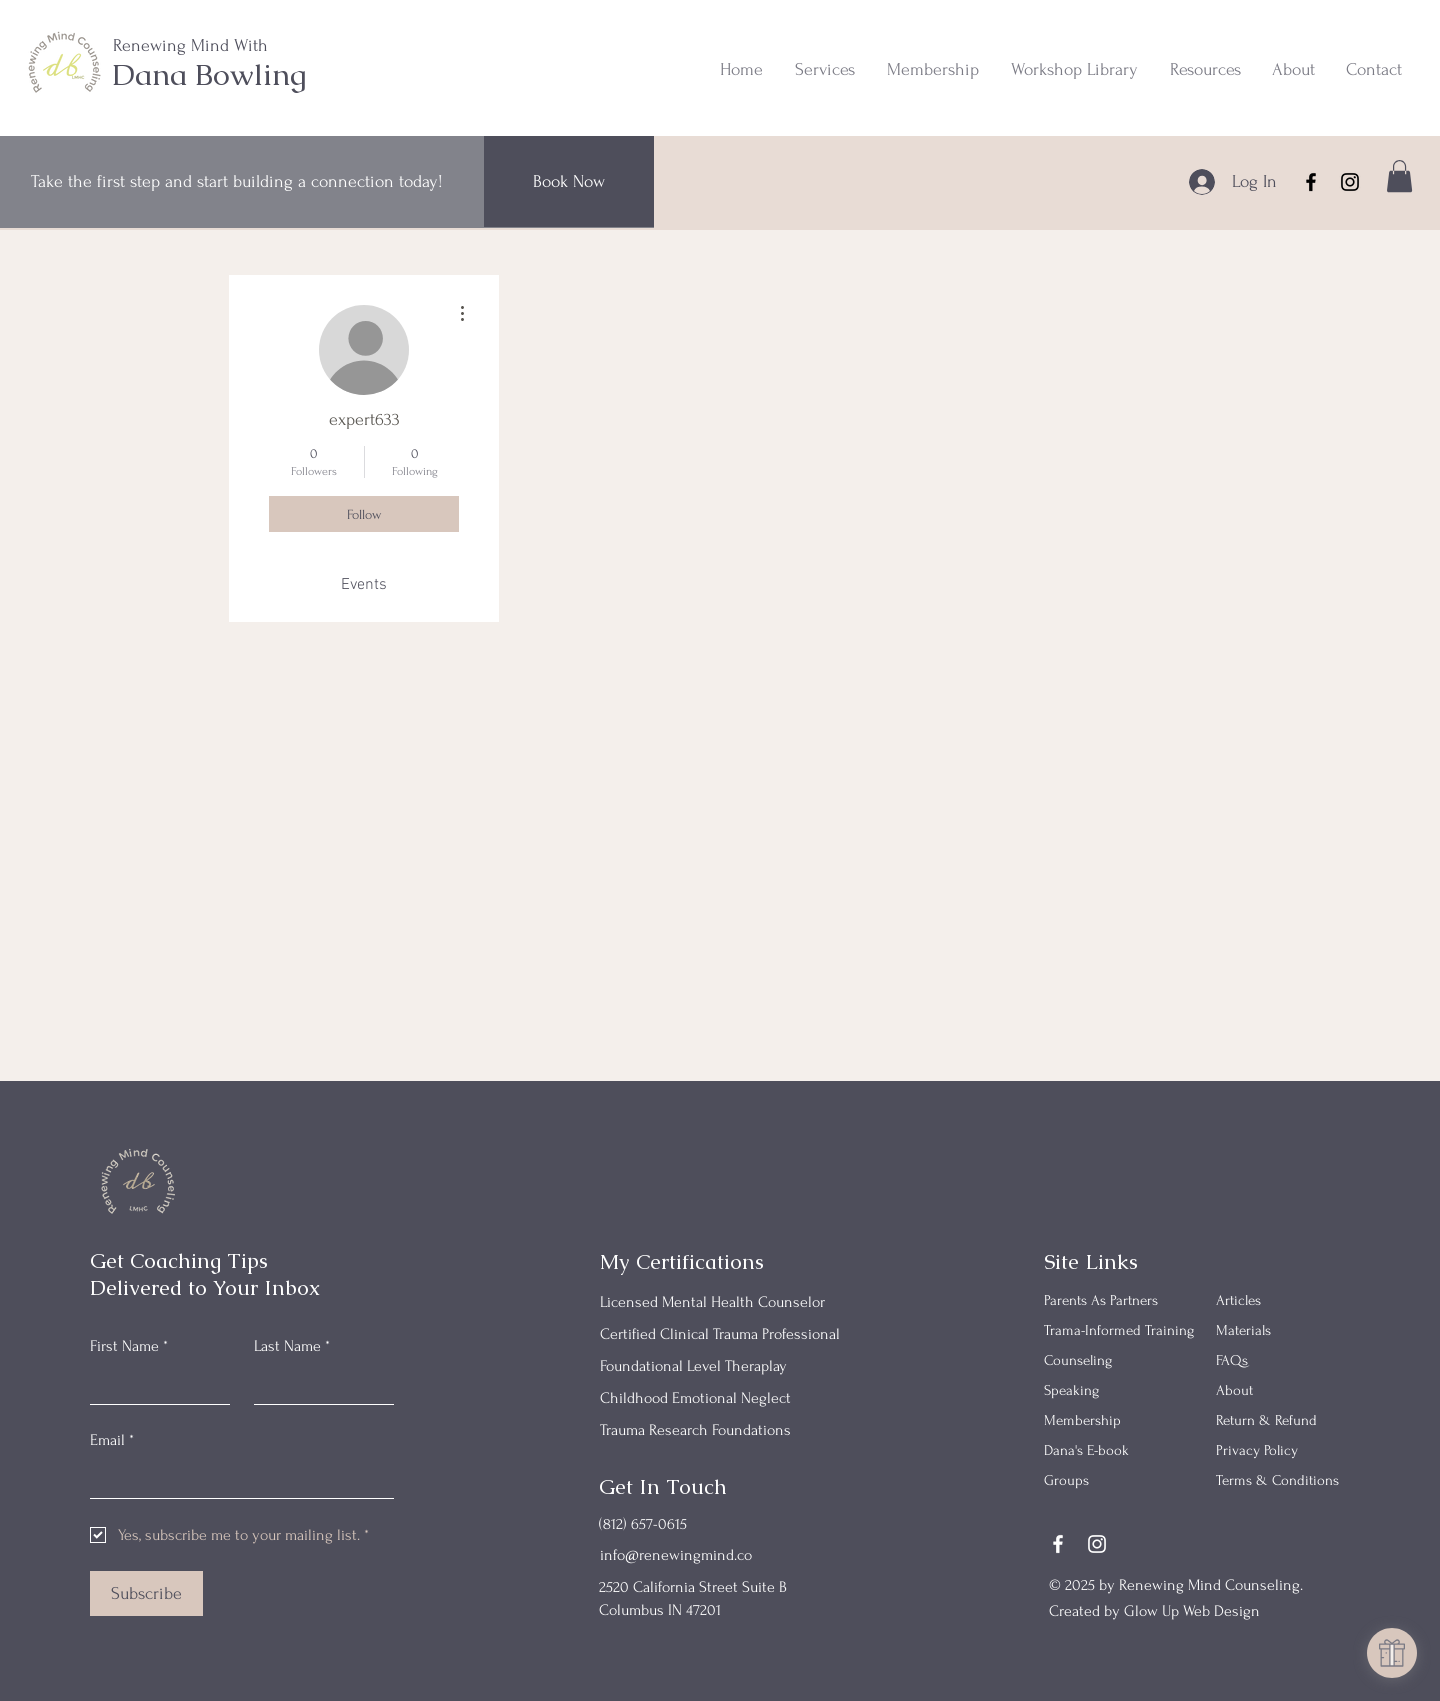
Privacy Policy (1257, 1450)
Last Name (292, 1346)
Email (112, 1440)
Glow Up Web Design (1192, 1611)
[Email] (236, 1478)
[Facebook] (1311, 182)
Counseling (1078, 1360)
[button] (824, 70)
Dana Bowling (209, 74)
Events (364, 585)
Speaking (1071, 1390)
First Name (129, 1346)
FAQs (1232, 1360)
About (1234, 1390)
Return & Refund (1266, 1420)
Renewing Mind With (190, 45)
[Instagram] (1350, 182)
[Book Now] (569, 181)
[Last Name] (318, 1385)
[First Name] (154, 1385)
